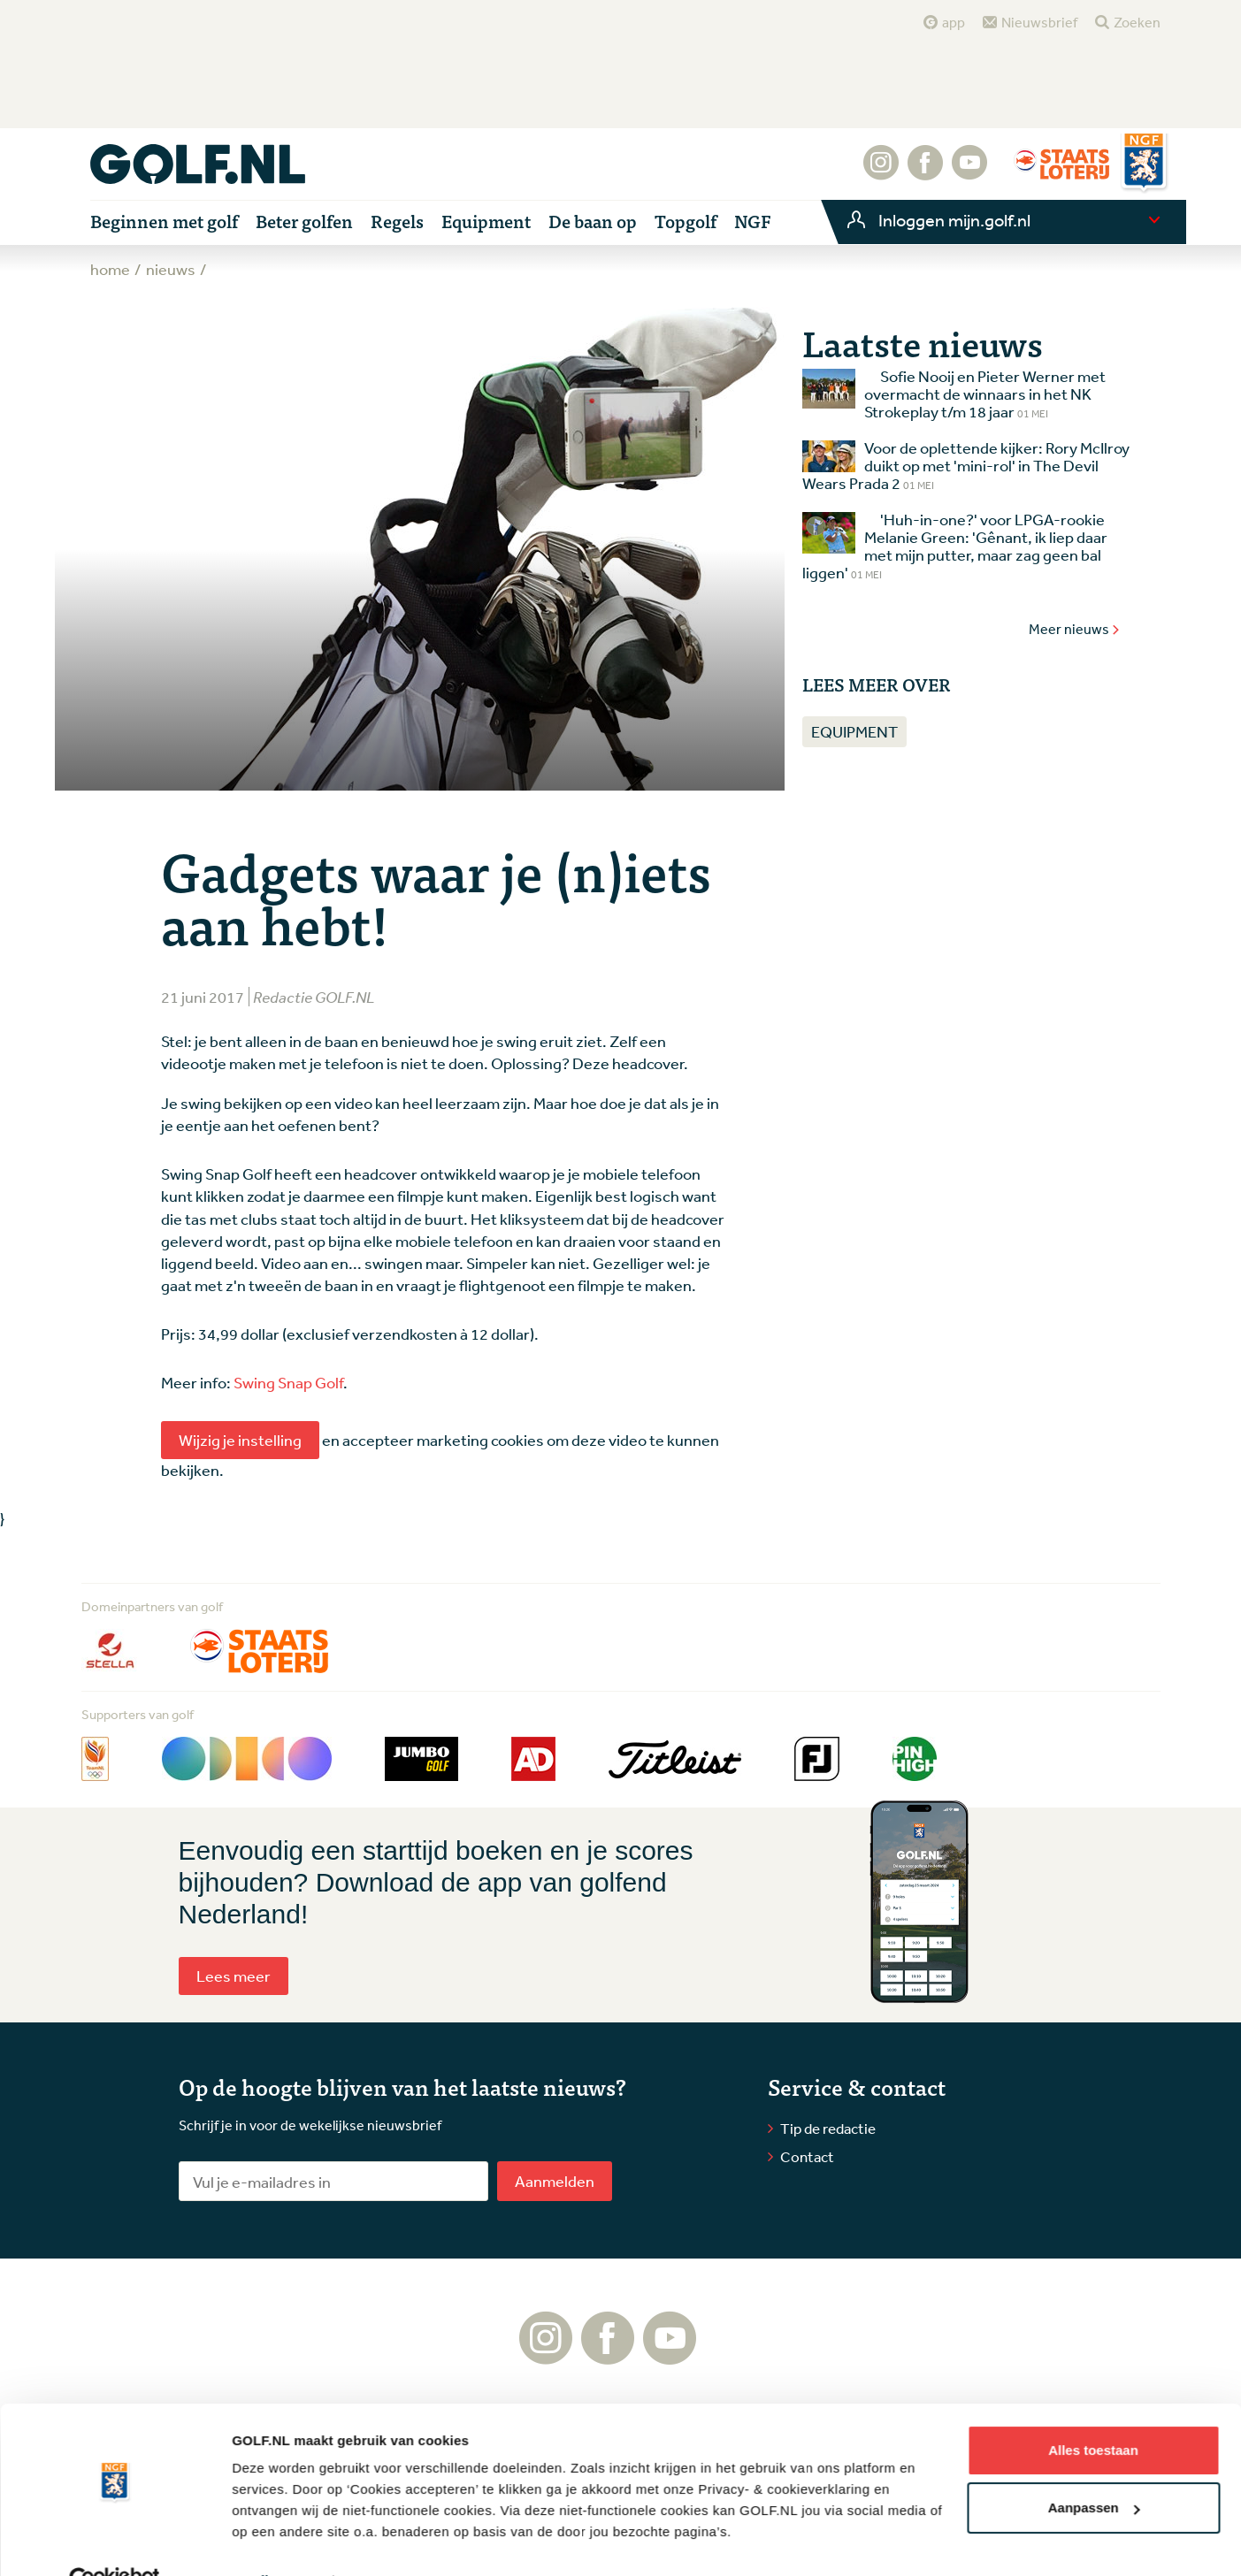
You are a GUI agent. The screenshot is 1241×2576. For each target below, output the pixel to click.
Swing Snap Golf (288, 1382)
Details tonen (274, 2541)
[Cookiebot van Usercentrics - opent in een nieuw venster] (114, 2541)
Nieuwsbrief (1039, 22)
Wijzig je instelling (240, 1439)
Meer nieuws (1075, 629)
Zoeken (1137, 22)
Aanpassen (1094, 2468)
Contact (807, 2156)
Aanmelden (554, 2180)
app (953, 22)
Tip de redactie (828, 2128)
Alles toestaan (1093, 2411)
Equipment (854, 731)
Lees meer (233, 1975)
